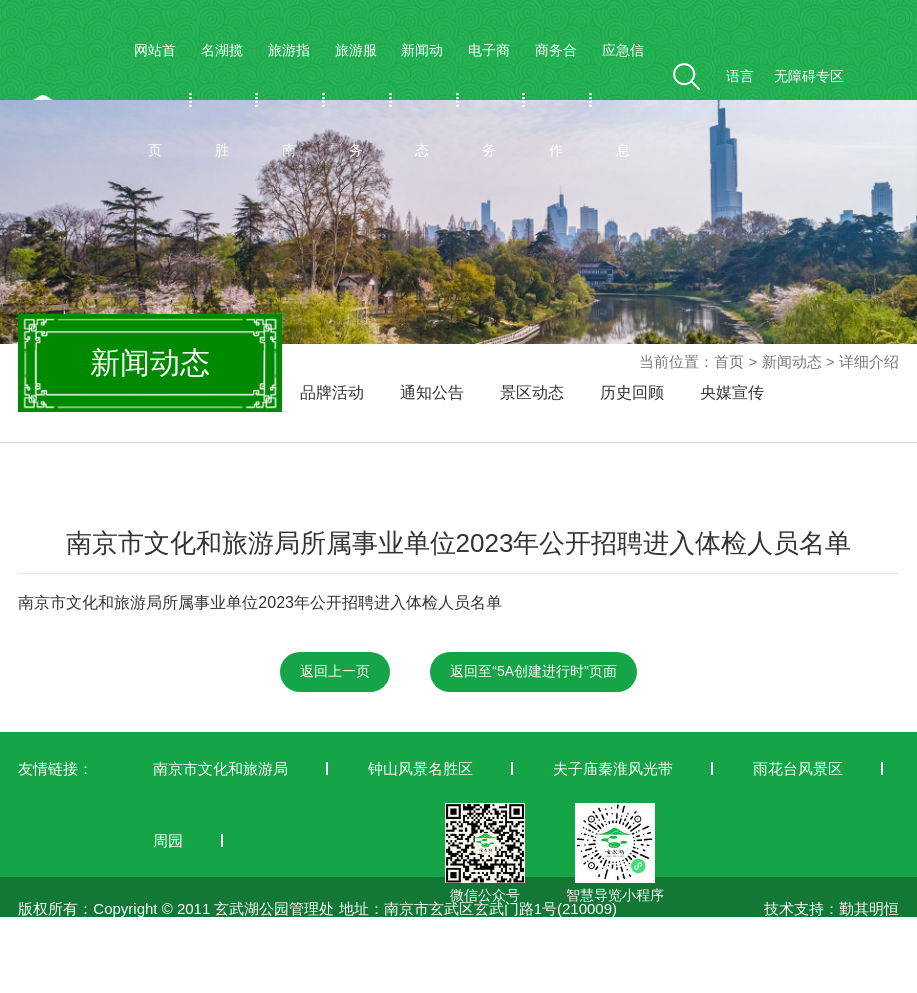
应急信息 (623, 100)
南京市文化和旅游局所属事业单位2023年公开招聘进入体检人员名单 (260, 602)
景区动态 (532, 392)
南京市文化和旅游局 (220, 768)
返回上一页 (335, 671)
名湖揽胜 (222, 100)
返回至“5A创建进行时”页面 (533, 671)
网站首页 (155, 100)
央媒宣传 (732, 392)
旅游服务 (356, 100)
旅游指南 (289, 100)
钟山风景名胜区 (420, 768)
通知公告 (432, 392)
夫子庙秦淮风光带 (613, 768)
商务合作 (556, 100)
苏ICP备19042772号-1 (93, 980)
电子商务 (489, 100)
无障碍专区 (809, 76)
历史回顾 (632, 392)
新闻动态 (422, 100)
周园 (168, 840)
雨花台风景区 (798, 768)
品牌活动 (332, 392)
